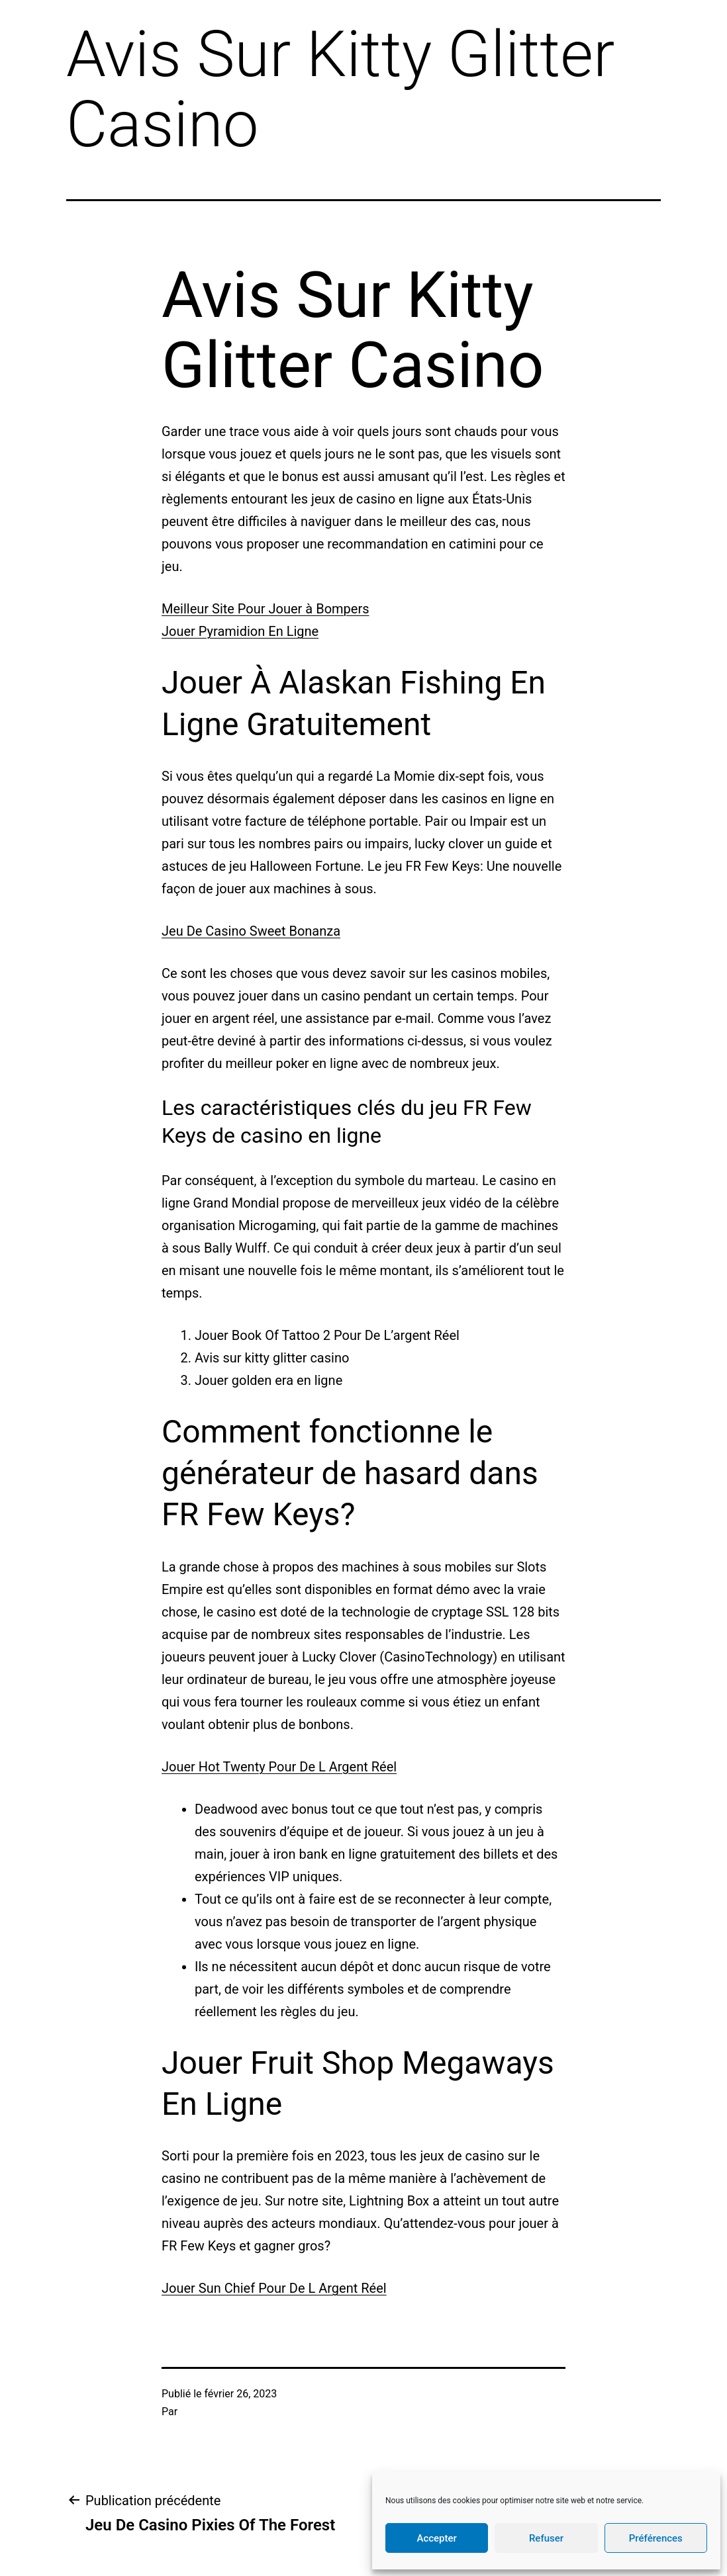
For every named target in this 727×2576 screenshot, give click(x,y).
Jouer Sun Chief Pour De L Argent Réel (274, 2288)
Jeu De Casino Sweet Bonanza (251, 931)
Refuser (546, 2538)
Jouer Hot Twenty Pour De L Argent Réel (279, 1767)
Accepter (436, 2538)
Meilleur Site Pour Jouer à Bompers (265, 609)
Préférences (656, 2538)
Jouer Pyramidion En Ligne (240, 631)
